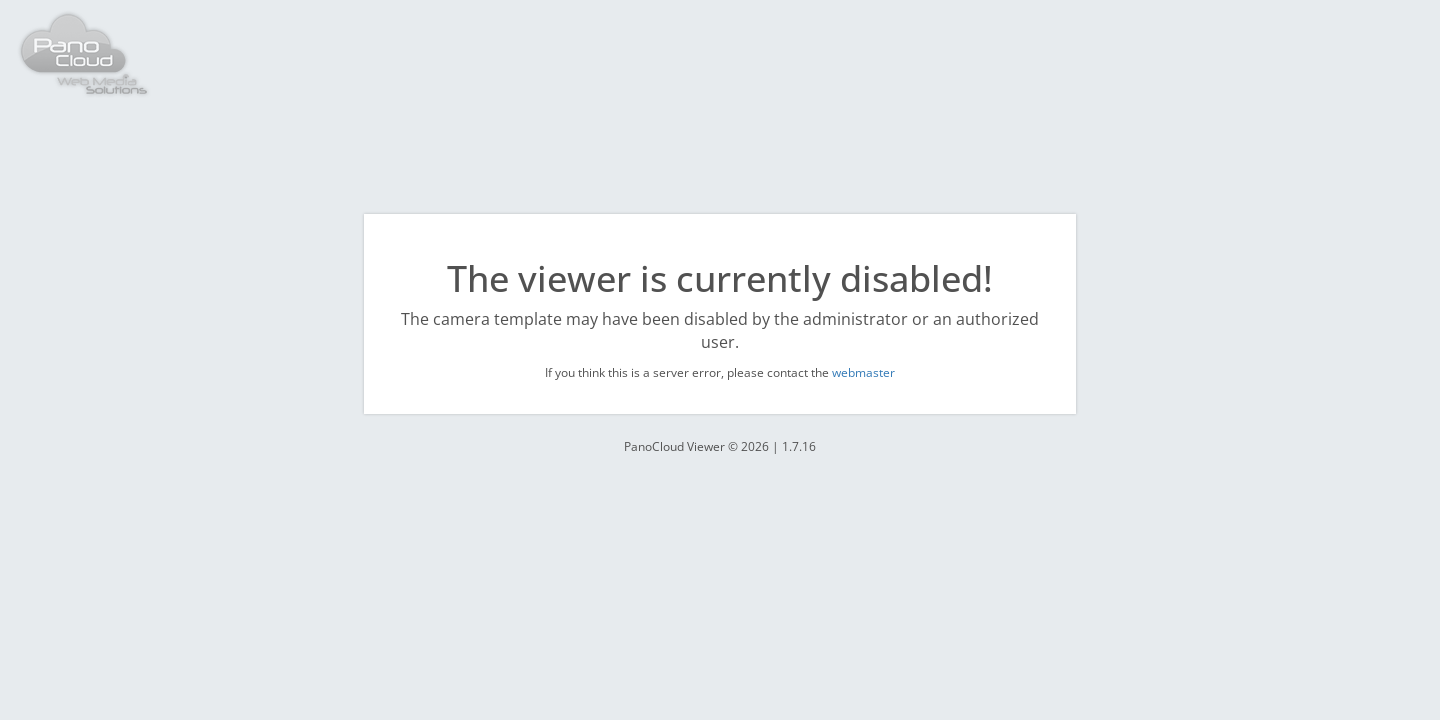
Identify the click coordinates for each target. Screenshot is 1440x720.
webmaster (863, 372)
